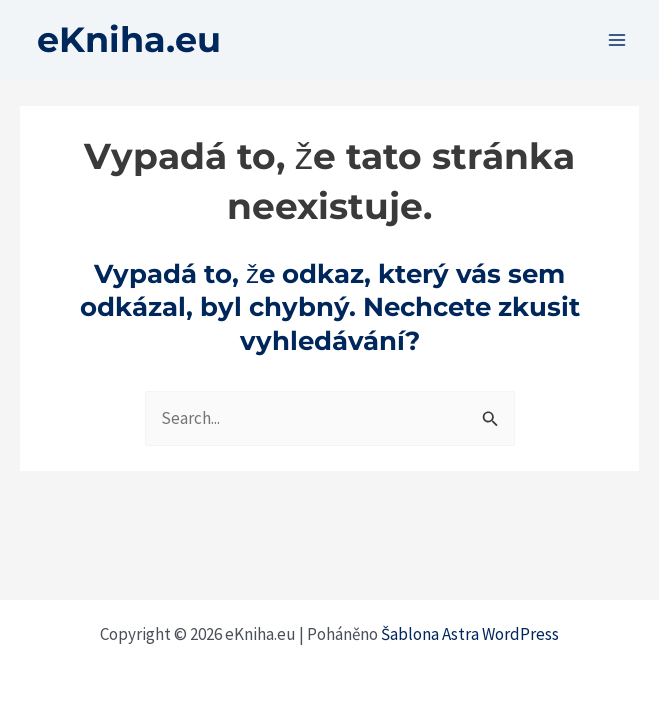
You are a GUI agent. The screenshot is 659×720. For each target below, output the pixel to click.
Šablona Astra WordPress (470, 634)
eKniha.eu (129, 39)
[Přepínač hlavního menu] (617, 40)
